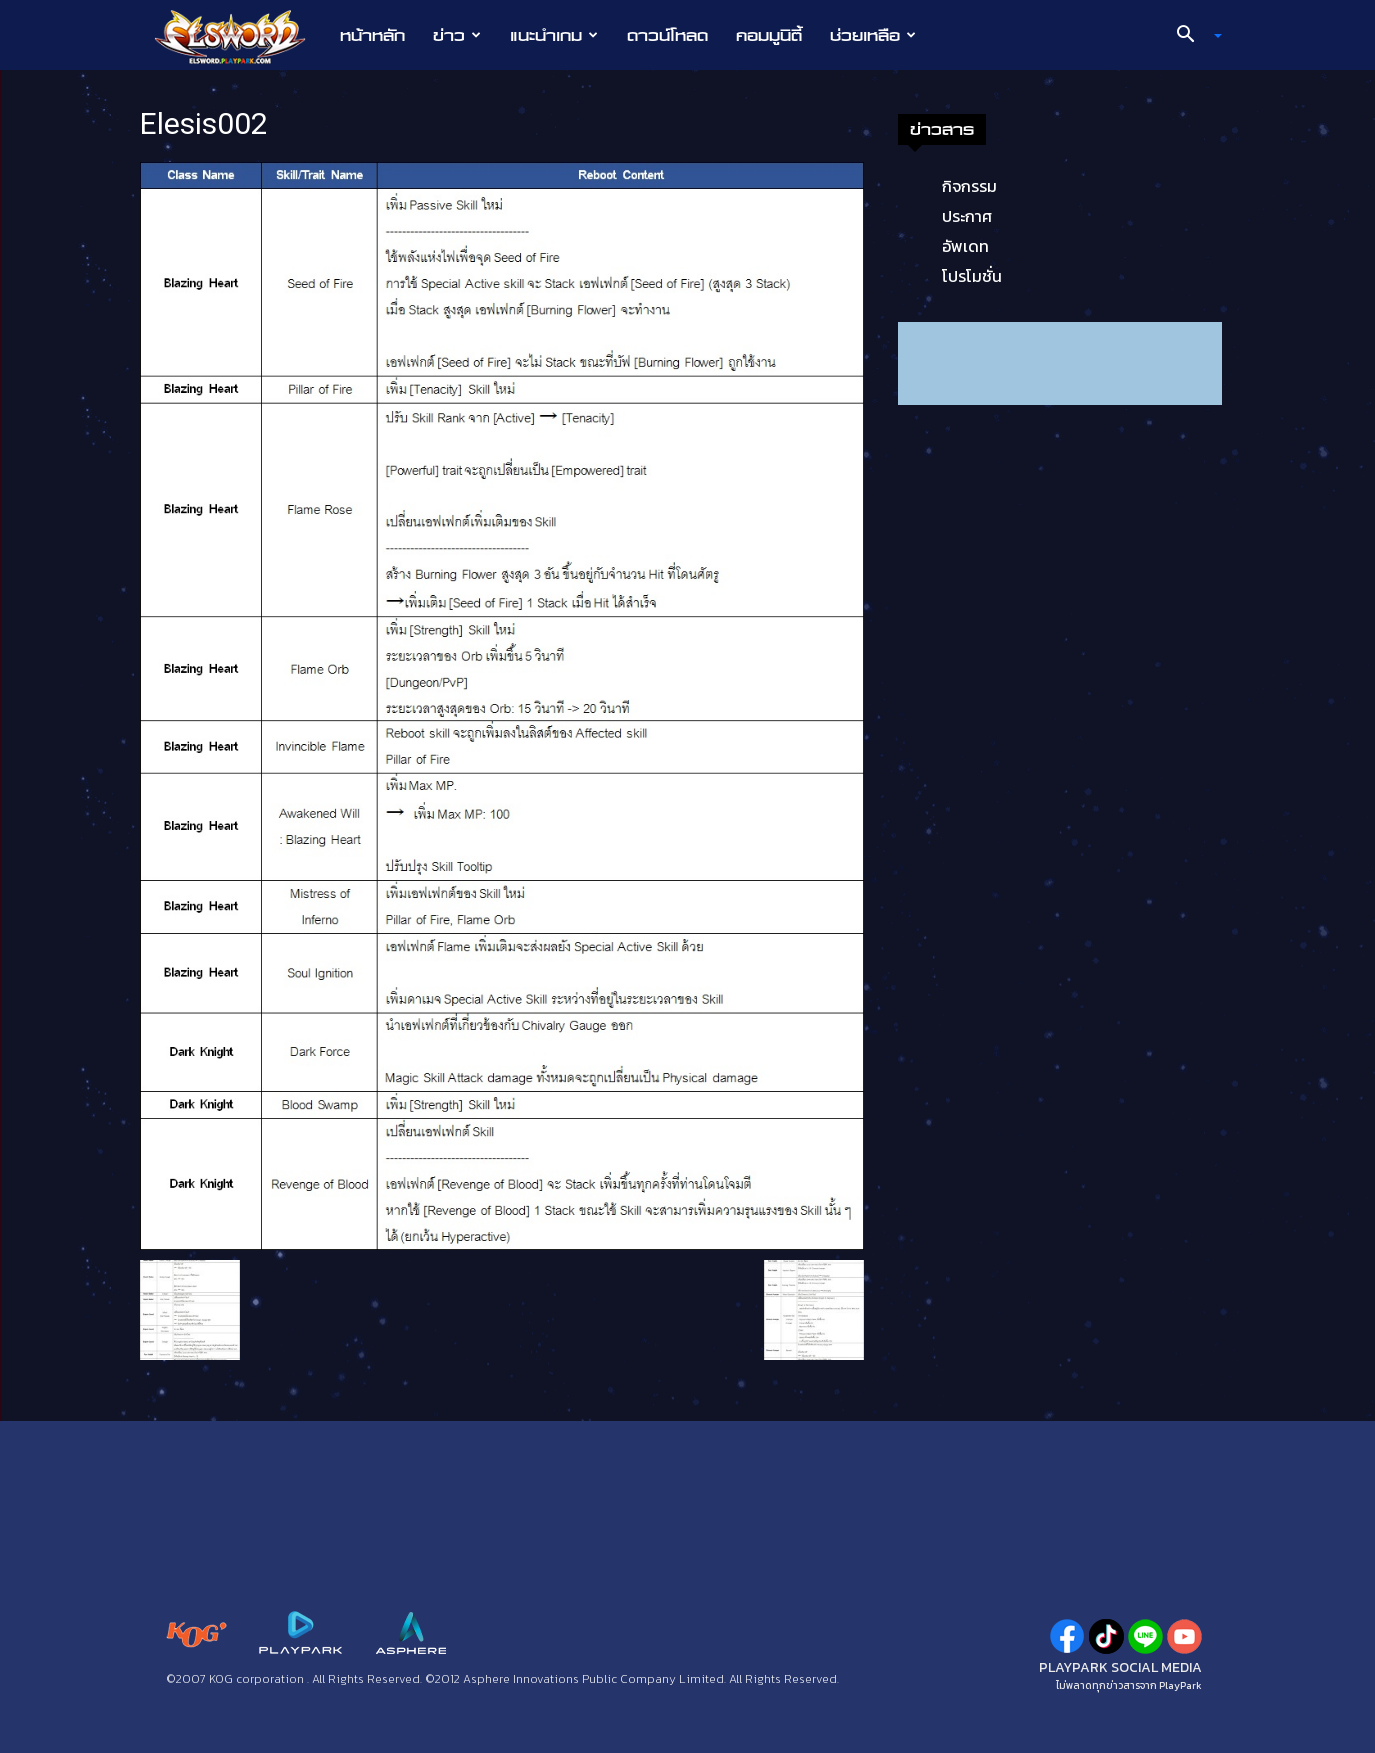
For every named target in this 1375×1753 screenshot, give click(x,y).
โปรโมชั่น (972, 276)
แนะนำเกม (554, 35)
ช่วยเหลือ (873, 35)
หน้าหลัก (372, 35)
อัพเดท (965, 246)
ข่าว (457, 35)
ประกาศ (967, 216)
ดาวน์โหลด (667, 35)
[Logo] (240, 36)
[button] (1191, 36)
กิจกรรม (969, 186)
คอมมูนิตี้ (769, 35)
